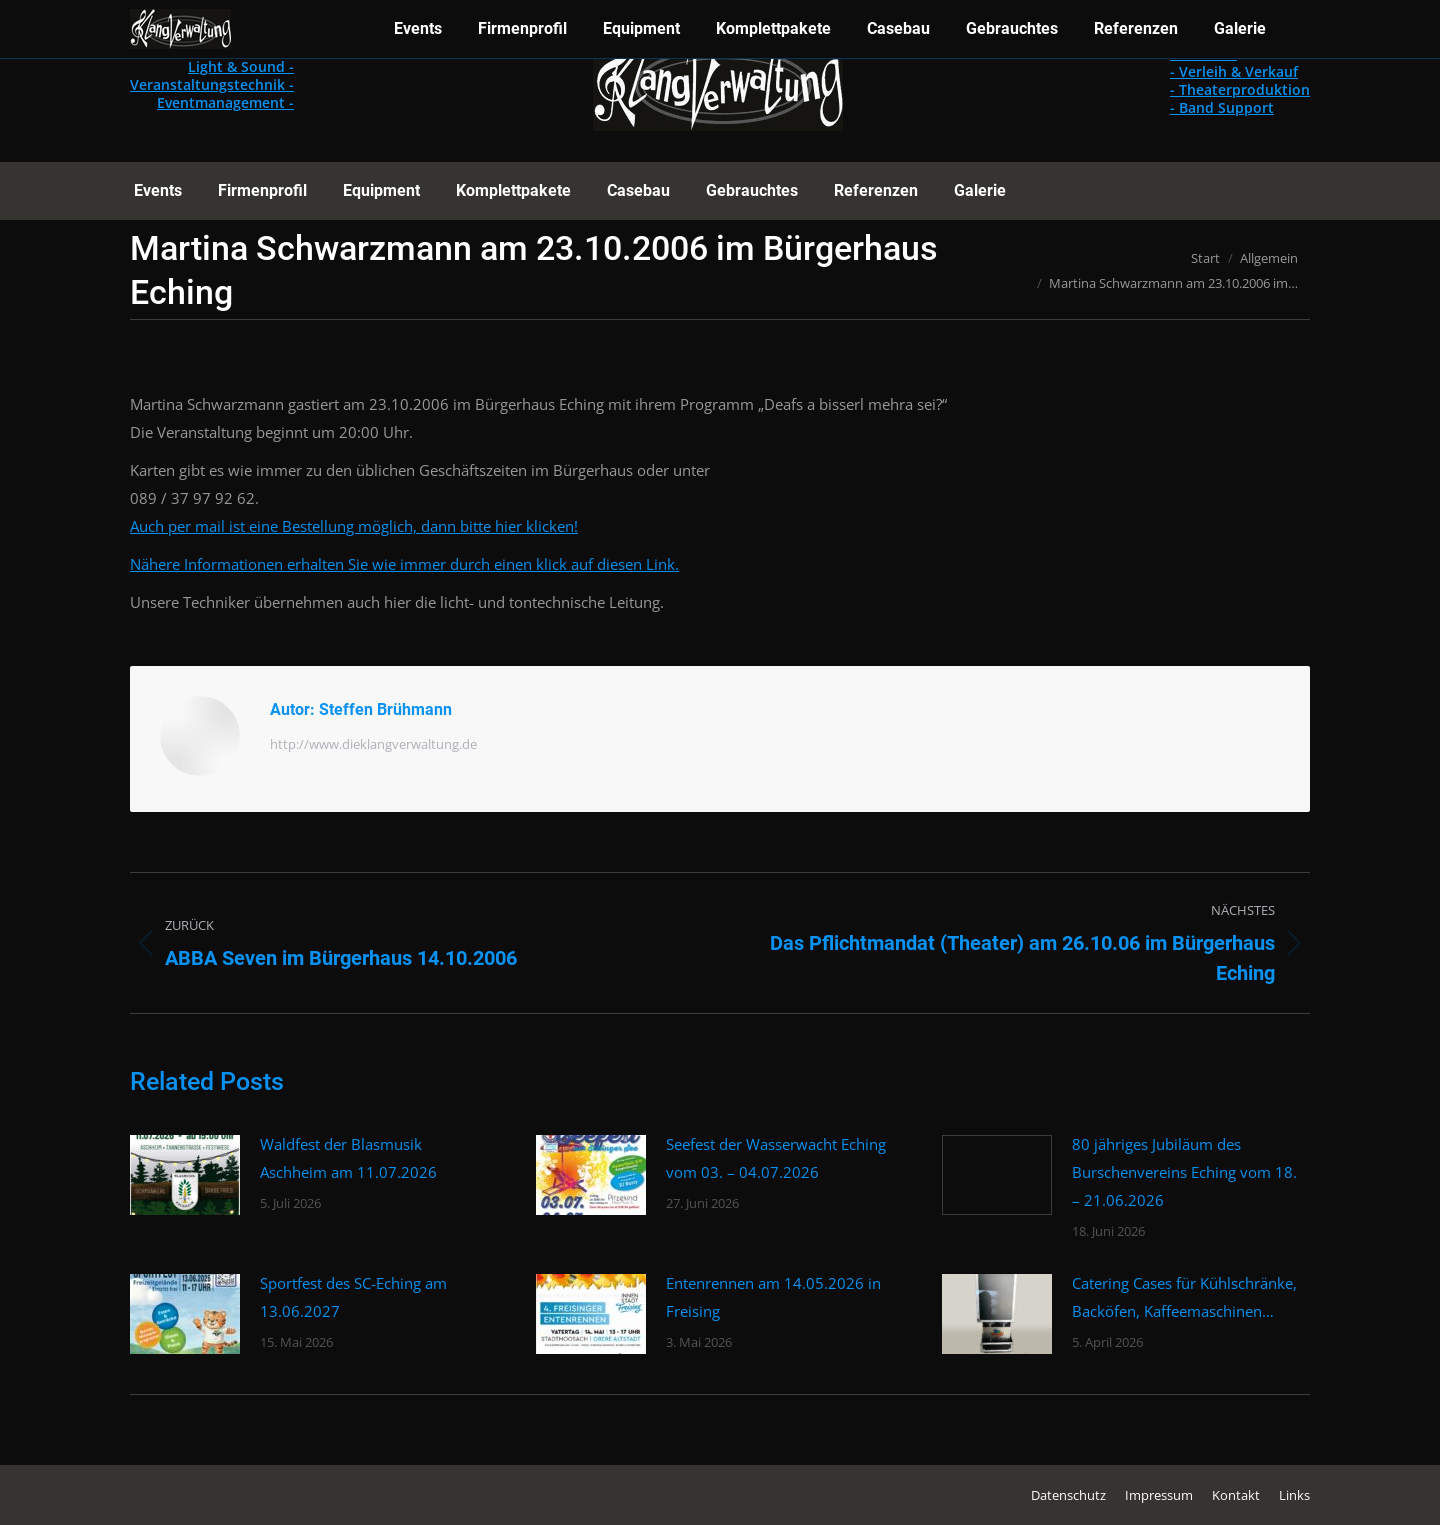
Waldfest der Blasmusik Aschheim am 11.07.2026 (348, 1158)
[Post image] (185, 1175)
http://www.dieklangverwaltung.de (373, 744)
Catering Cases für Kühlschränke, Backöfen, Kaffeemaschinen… (1184, 1297)
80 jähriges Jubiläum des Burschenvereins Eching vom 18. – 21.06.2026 (1184, 1172)
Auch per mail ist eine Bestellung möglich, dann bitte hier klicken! (354, 526)
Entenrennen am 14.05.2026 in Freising (773, 1297)
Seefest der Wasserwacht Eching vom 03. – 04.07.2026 (776, 1158)
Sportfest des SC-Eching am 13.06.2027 (353, 1297)
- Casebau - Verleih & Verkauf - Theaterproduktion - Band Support (1240, 80)
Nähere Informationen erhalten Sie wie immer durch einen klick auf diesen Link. (404, 564)
